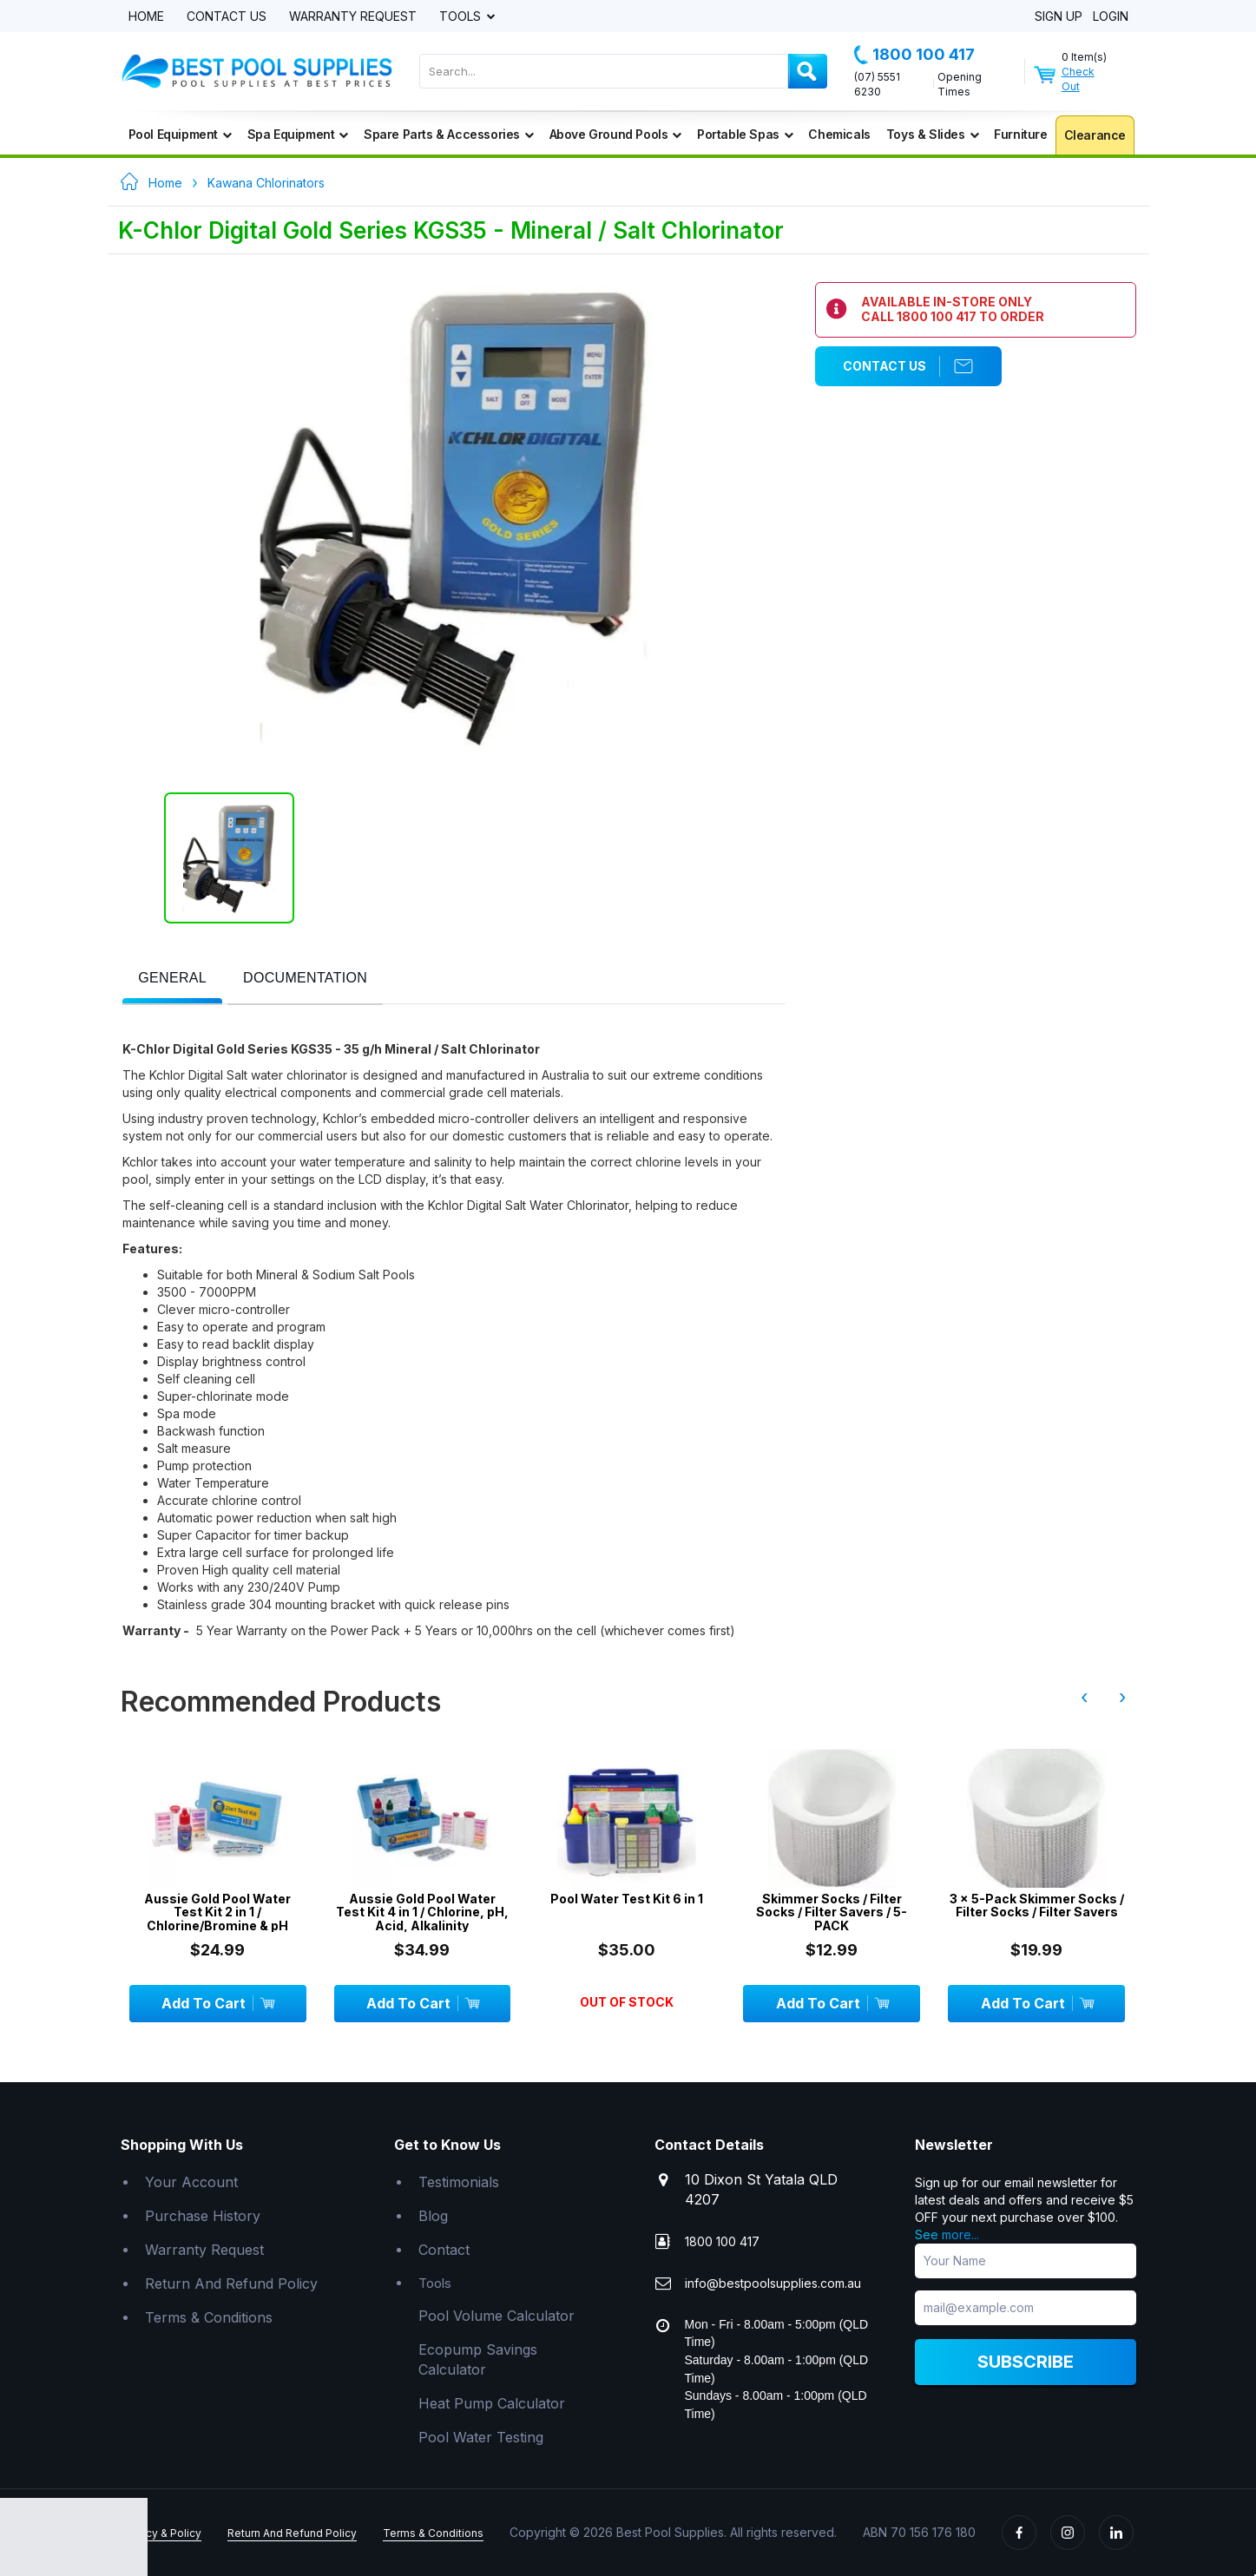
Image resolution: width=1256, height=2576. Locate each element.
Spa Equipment (297, 134)
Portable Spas (744, 134)
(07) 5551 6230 (877, 84)
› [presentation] (1122, 1697)
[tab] (172, 979)
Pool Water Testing (480, 2437)
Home (146, 16)
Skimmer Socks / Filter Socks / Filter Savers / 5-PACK (831, 1912)
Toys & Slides (932, 134)
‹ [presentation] (1084, 1697)
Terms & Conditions (209, 2317)
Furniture (1020, 134)
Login (1110, 16)
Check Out (1078, 79)
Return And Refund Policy (231, 2283)
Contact (444, 2249)
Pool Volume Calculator (496, 2315)
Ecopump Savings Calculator (477, 2359)
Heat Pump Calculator (491, 2403)
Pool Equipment (180, 134)
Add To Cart (217, 2003)
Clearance (1095, 135)
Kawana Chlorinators (266, 182)
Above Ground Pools (615, 134)
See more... (947, 2234)
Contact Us (226, 16)
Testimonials (458, 2182)
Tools (461, 16)
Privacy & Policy (161, 2533)
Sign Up (1058, 16)
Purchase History (202, 2215)
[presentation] (172, 978)
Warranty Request (353, 16)
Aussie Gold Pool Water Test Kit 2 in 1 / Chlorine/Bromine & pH (217, 1912)
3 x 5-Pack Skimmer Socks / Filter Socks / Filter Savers (1037, 1905)
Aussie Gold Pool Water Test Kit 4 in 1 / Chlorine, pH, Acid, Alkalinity (422, 1912)
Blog (433, 2215)
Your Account (191, 2182)
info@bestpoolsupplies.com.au (773, 2283)
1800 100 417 (914, 54)
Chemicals (839, 134)
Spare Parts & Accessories (449, 134)
